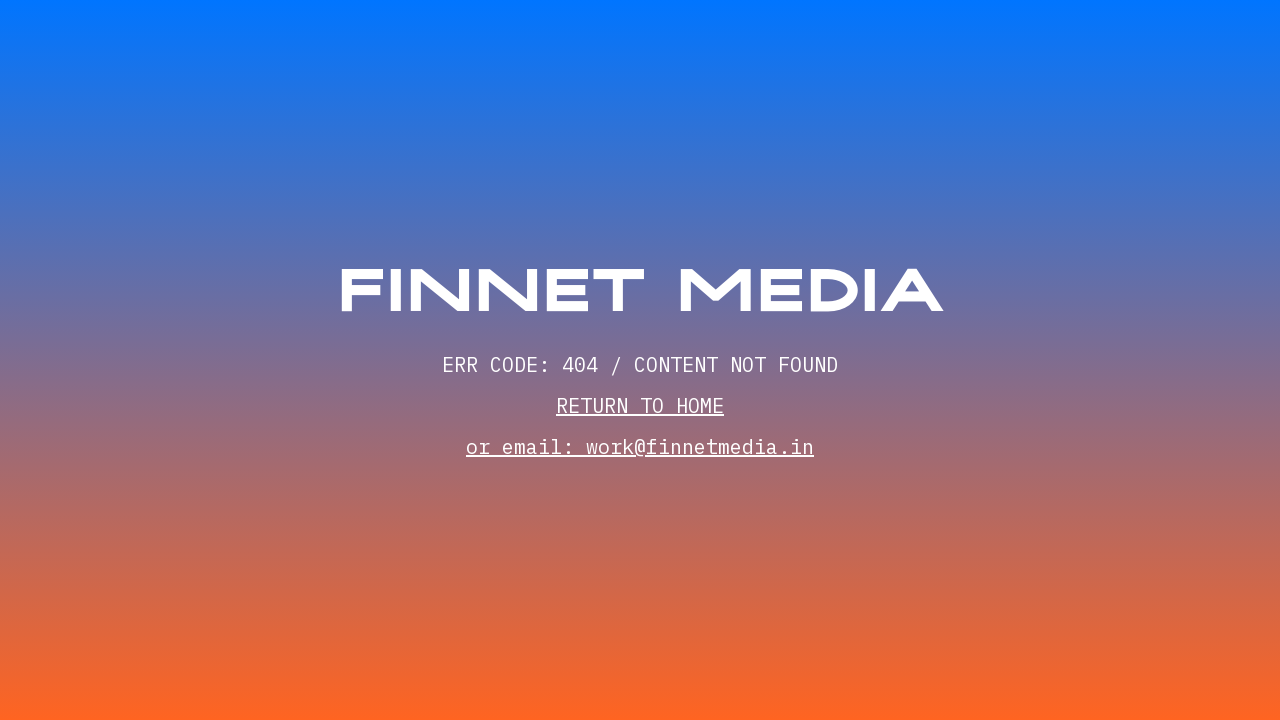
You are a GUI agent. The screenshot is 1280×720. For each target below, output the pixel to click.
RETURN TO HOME (640, 405)
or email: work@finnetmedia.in (640, 446)
